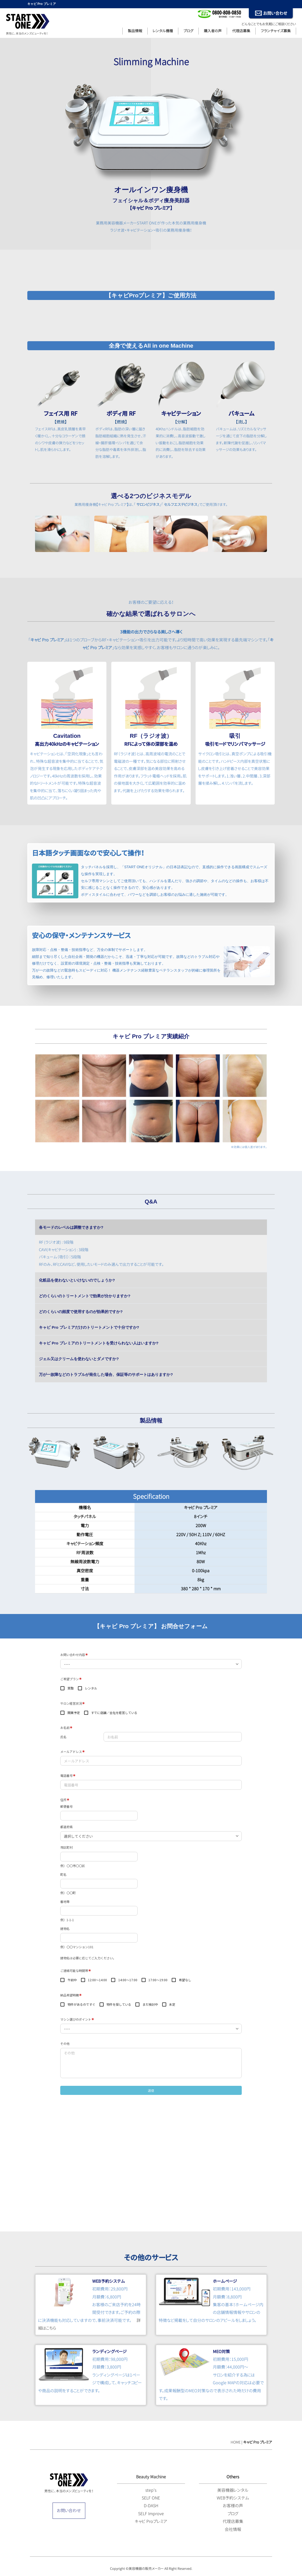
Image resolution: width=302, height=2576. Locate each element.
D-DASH (151, 2505)
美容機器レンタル (232, 2490)
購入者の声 (213, 30)
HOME (236, 2442)
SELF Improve (151, 2513)
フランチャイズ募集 (276, 30)
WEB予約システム (233, 2498)
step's (150, 2490)
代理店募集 (241, 30)
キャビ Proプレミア (151, 2521)
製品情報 (135, 30)
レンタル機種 (163, 30)
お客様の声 (233, 2505)
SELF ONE (151, 2498)
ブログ (188, 30)
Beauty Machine (151, 2477)
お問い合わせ (69, 2510)
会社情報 (233, 2529)
